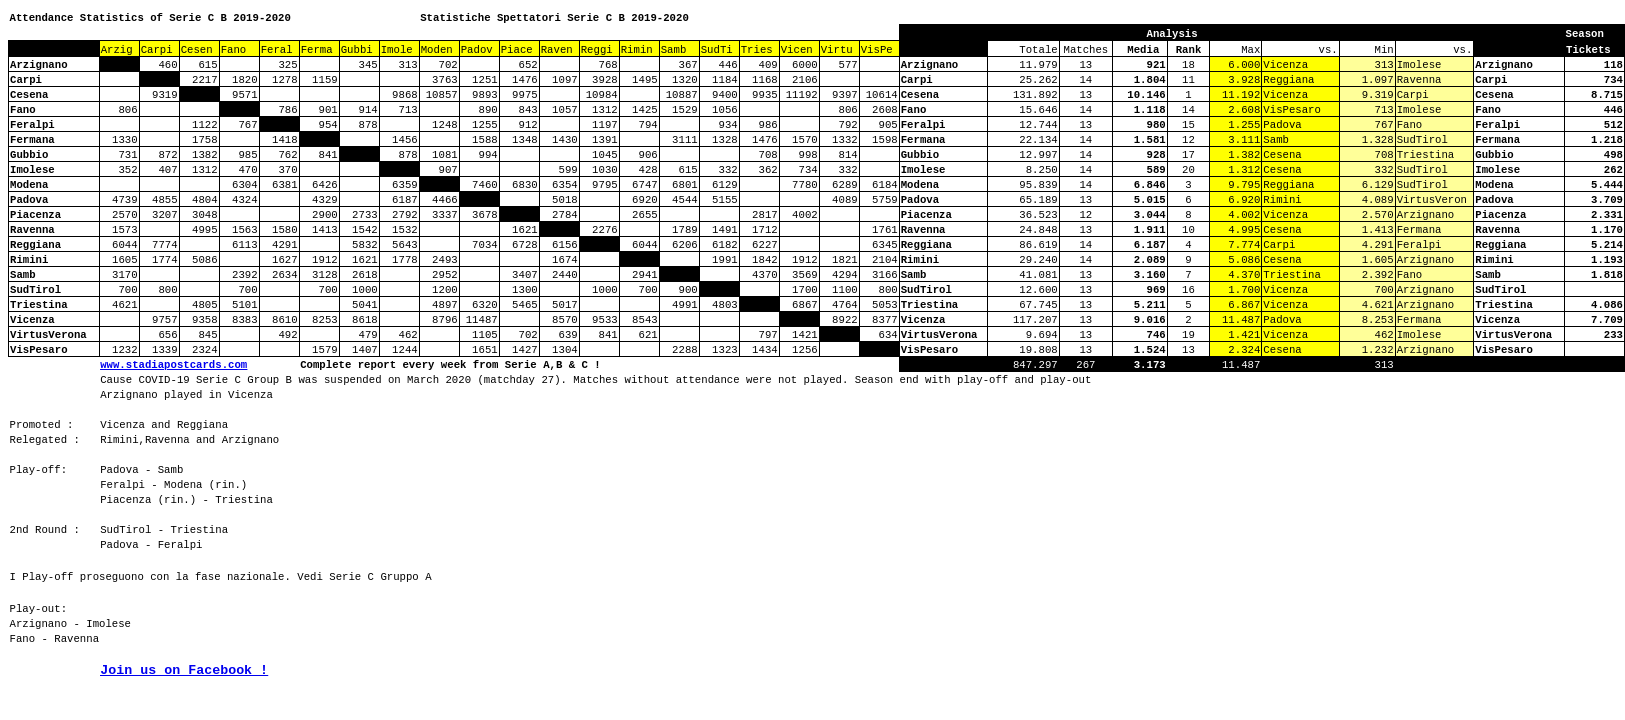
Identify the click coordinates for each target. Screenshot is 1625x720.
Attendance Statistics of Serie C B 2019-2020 (150, 18)
